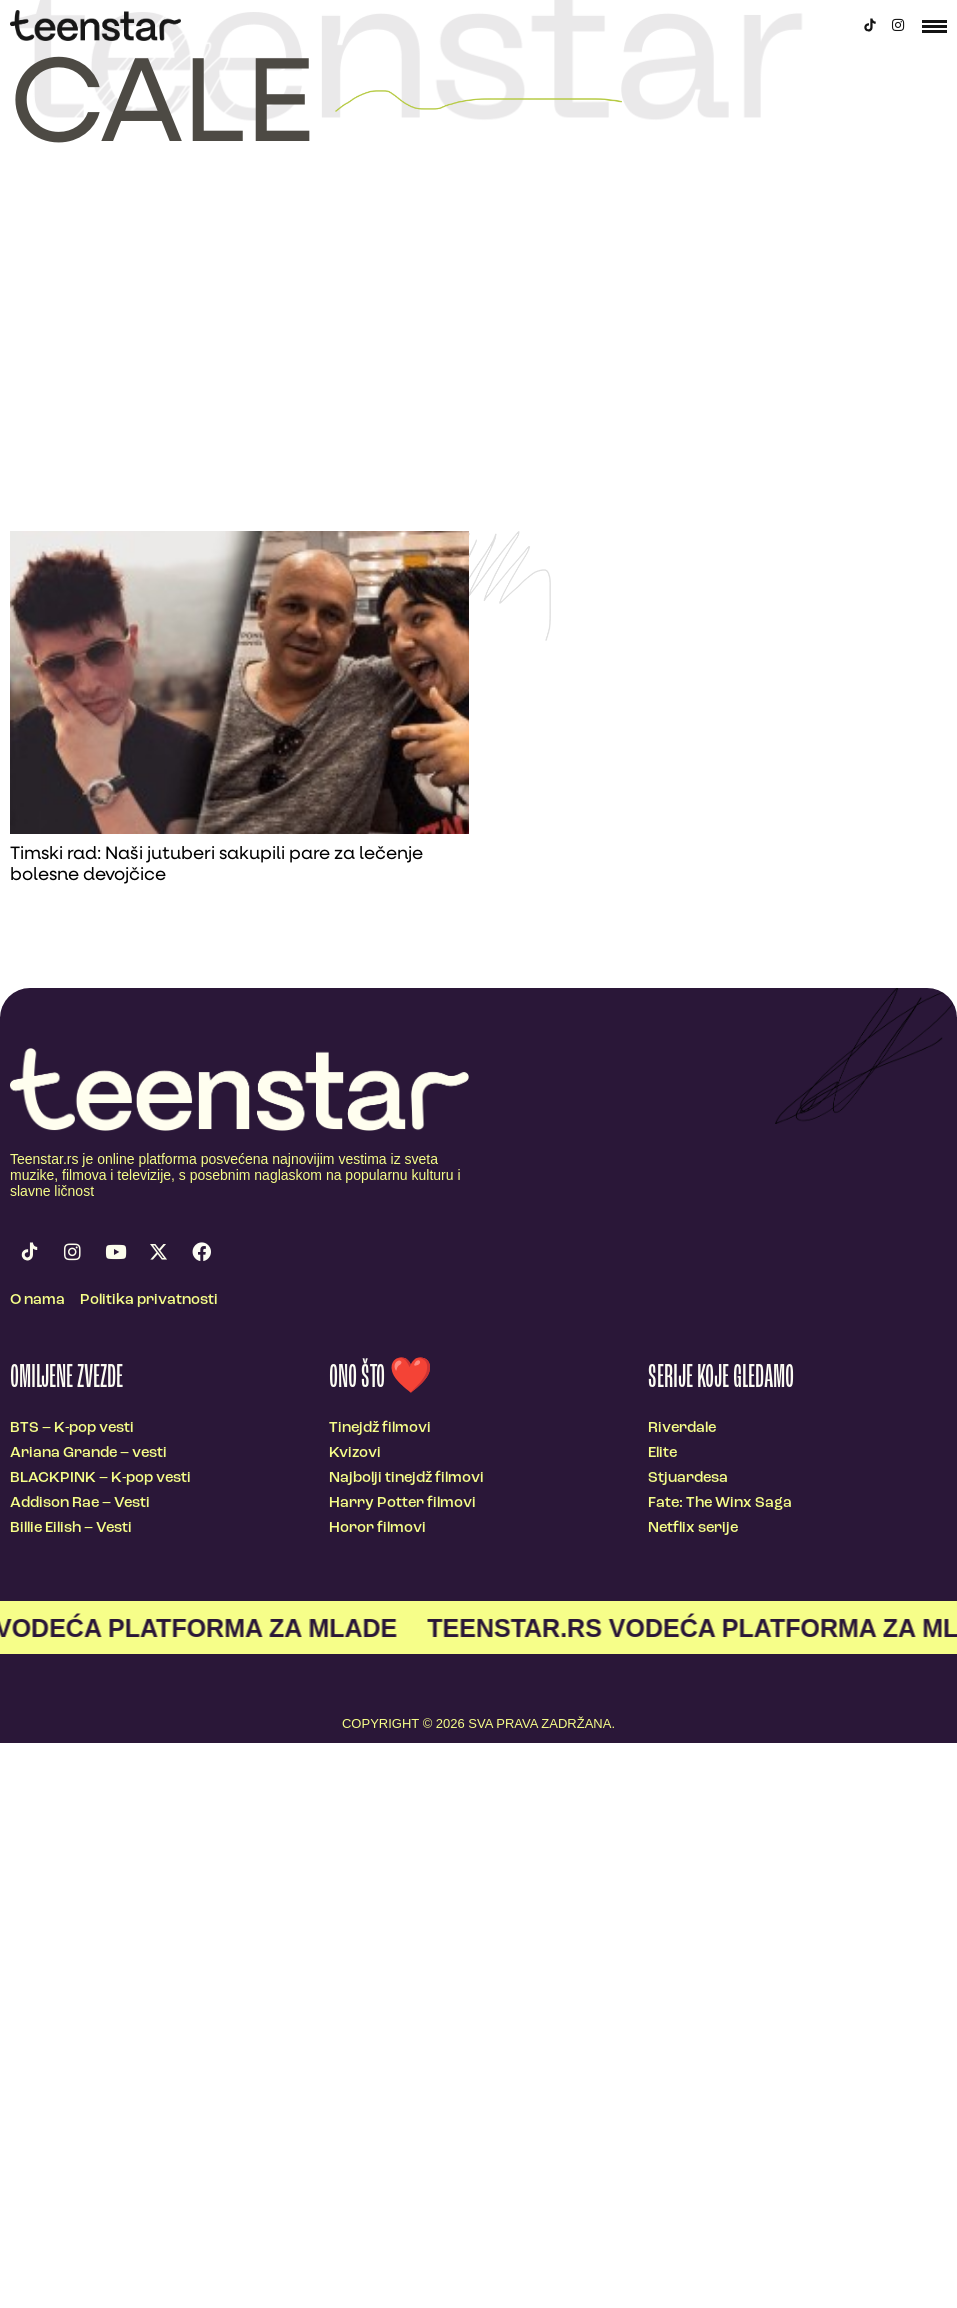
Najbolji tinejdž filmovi (406, 1478)
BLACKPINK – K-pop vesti (100, 1478)
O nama (37, 1300)
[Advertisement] (478, 381)
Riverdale (682, 1428)
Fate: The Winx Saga (720, 1503)
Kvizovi (355, 1453)
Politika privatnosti (149, 1300)
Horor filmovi (377, 1528)
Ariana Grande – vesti (88, 1453)
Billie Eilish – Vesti (71, 1528)
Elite (662, 1453)
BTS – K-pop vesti (72, 1428)
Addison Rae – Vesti (80, 1503)
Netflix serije (693, 1528)
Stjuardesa (688, 1478)
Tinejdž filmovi (380, 1428)
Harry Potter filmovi (402, 1503)
